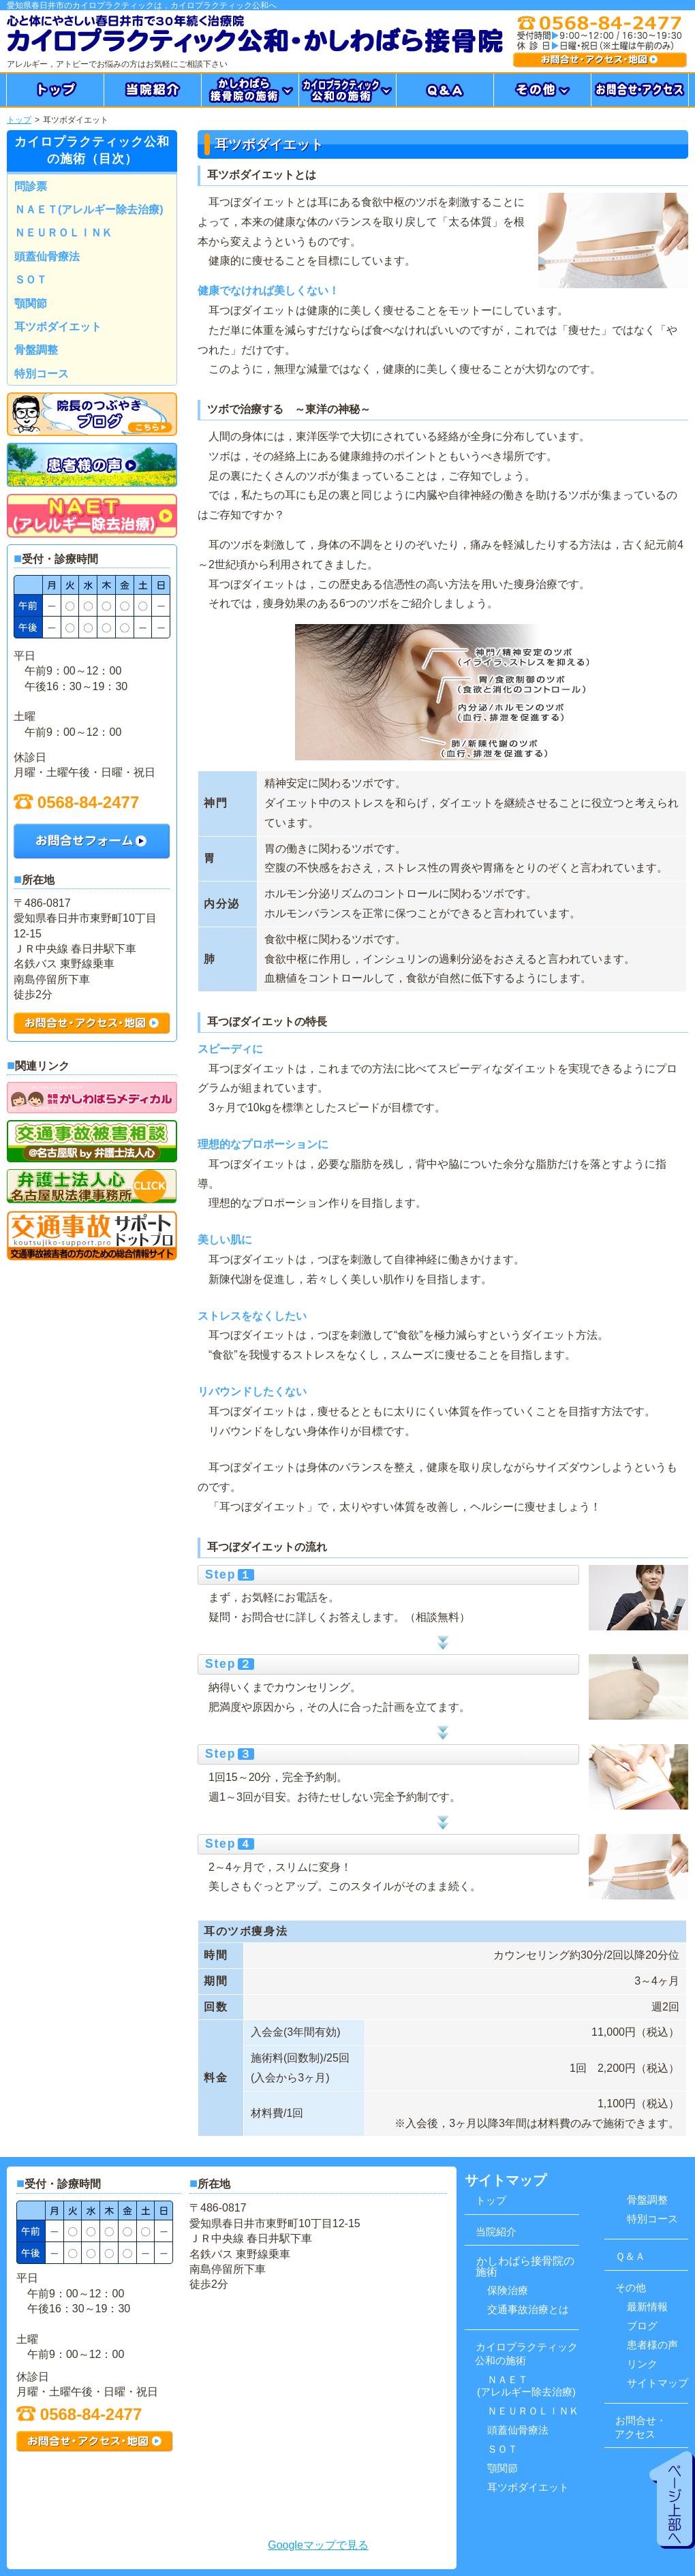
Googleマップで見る (318, 2545)
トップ (19, 120)
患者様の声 (648, 2344)
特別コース (41, 373)
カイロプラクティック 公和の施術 (521, 2353)
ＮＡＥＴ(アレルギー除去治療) (89, 209)
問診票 (30, 186)
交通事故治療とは (523, 2309)
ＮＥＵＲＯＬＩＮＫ (63, 232)
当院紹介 (490, 2231)
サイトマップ (653, 2383)
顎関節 (30, 303)
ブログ (638, 2325)
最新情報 (643, 2306)
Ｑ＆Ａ (624, 2256)
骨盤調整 (36, 350)
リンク (638, 2364)
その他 (625, 2287)
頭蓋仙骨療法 (47, 256)
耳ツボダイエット (58, 326)
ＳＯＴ (30, 279)
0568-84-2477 (76, 802)
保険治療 (503, 2290)
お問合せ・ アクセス (635, 2427)
